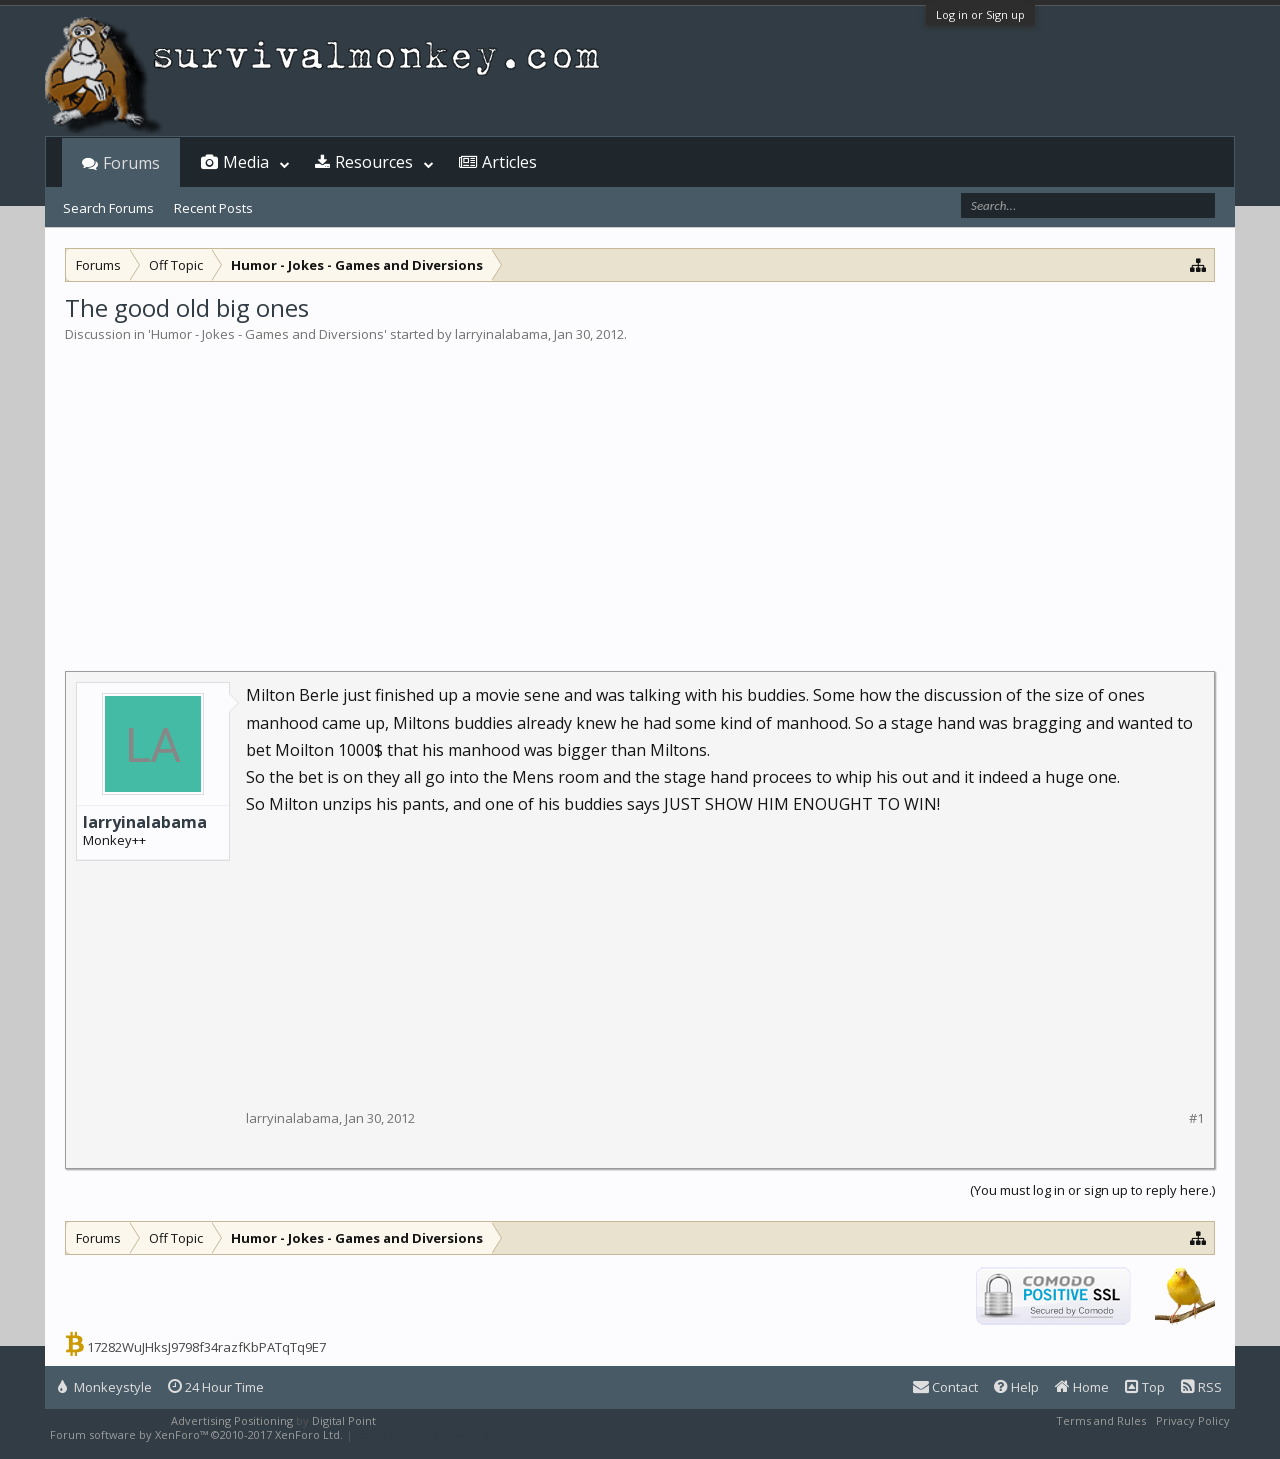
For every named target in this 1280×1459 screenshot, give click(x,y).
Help (1016, 1387)
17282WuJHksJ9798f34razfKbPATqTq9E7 (206, 1347)
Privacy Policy (1193, 1420)
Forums (131, 163)
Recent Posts (213, 208)
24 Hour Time (216, 1387)
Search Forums (108, 208)
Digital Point (344, 1420)
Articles (509, 162)
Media (246, 162)
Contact (945, 1387)
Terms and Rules (1101, 1420)
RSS (1201, 1387)
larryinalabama (501, 334)
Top (1145, 1387)
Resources (374, 162)
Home (1082, 1387)
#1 (1196, 1118)
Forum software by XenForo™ (196, 1434)
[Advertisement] (640, 494)
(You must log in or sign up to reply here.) (1092, 1190)
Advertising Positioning (232, 1420)
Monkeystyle (105, 1387)
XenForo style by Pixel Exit (426, 1434)
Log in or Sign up (980, 14)
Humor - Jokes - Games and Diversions (267, 334)
